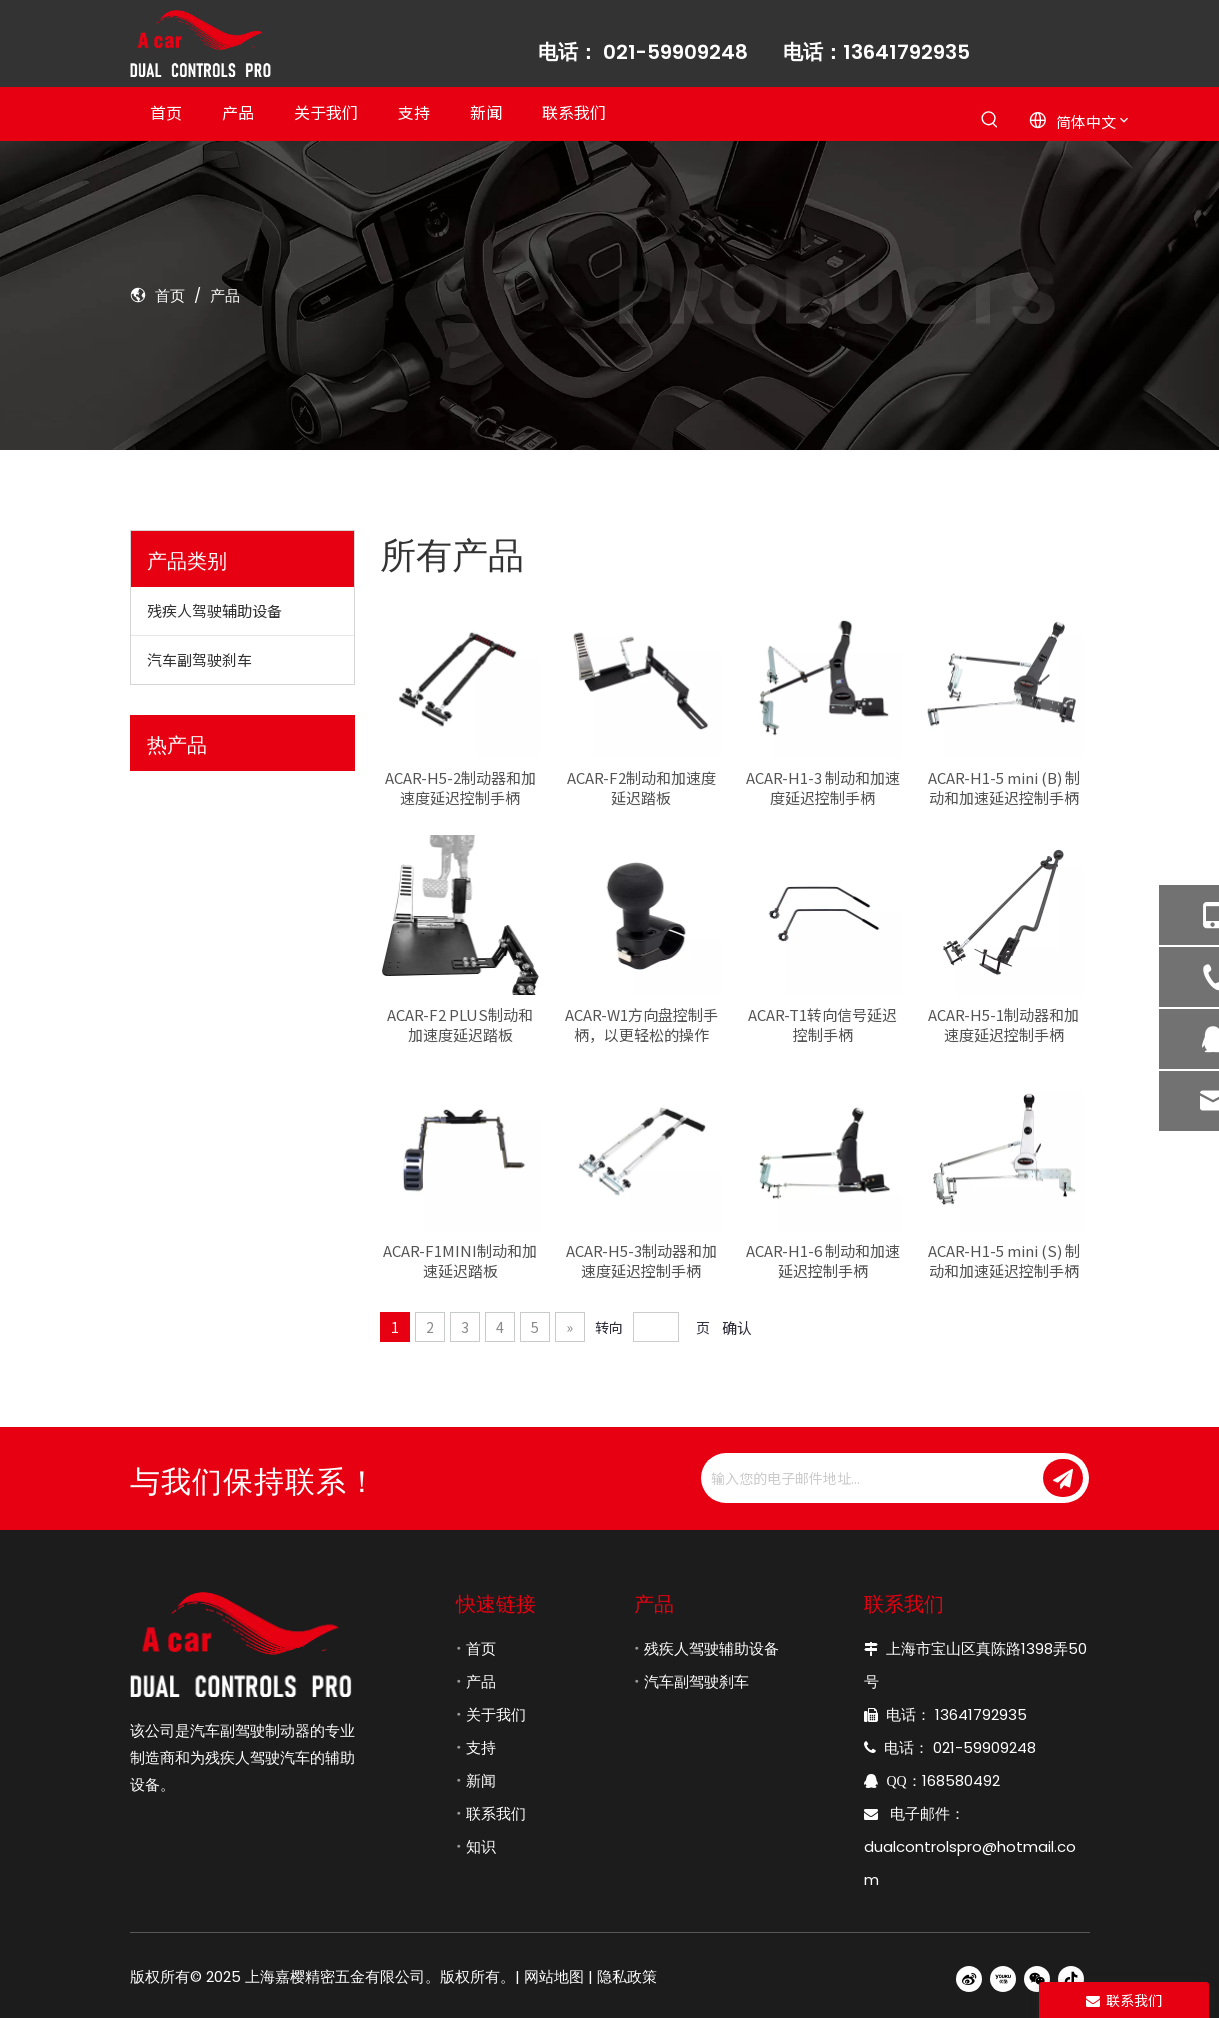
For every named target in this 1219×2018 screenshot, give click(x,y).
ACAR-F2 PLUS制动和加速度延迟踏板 (460, 1025)
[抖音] (1071, 1977)
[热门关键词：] (990, 120)
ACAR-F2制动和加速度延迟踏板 (641, 788)
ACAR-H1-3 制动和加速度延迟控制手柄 (823, 788)
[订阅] (1063, 1478)
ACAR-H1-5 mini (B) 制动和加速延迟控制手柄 (1004, 788)
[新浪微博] (969, 1977)
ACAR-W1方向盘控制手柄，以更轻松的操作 (641, 1025)
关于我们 (496, 1714)
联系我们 (496, 1813)
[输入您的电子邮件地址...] (870, 1478)
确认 (737, 1327)
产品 (481, 1681)
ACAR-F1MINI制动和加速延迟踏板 (460, 1261)
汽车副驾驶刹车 (199, 659)
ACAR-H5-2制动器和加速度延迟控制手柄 (460, 788)
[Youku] (1003, 1977)
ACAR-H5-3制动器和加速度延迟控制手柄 (641, 1261)
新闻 (481, 1780)
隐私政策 (627, 1976)
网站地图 (554, 1976)
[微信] (1037, 1977)
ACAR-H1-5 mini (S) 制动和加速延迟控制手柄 (1004, 1261)
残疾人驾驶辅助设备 (214, 610)
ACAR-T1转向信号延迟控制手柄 (822, 1025)
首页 (481, 1648)
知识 (481, 1846)
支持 (481, 1747)
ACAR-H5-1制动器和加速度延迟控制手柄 (1003, 1025)
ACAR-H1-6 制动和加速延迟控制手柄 (823, 1261)
